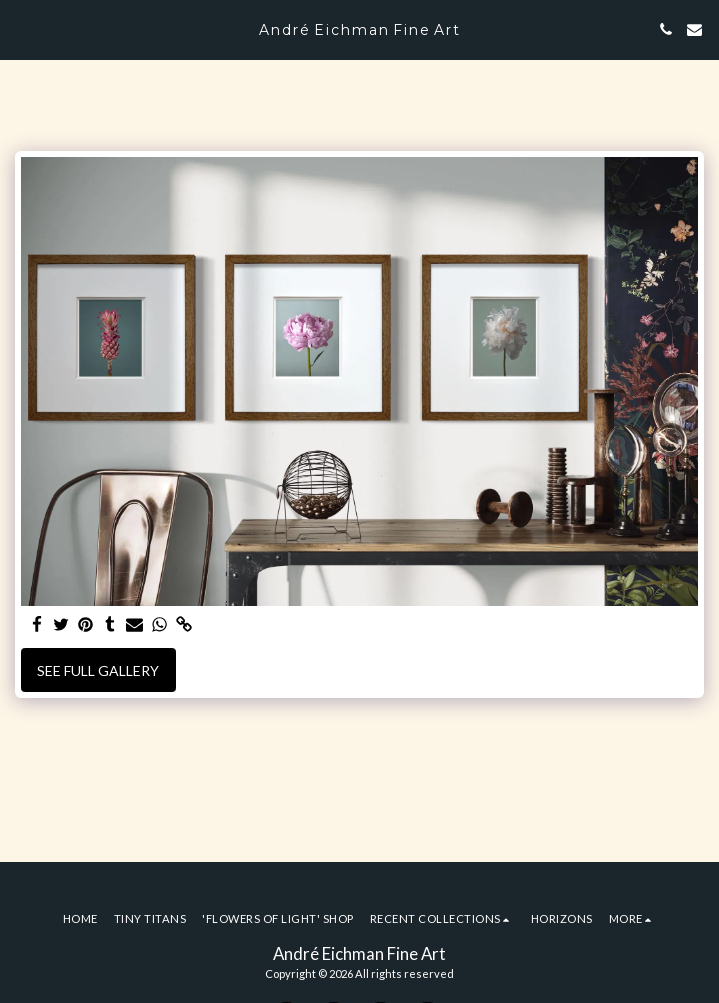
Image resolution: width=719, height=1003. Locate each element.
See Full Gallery (98, 670)
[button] (22, 29)
